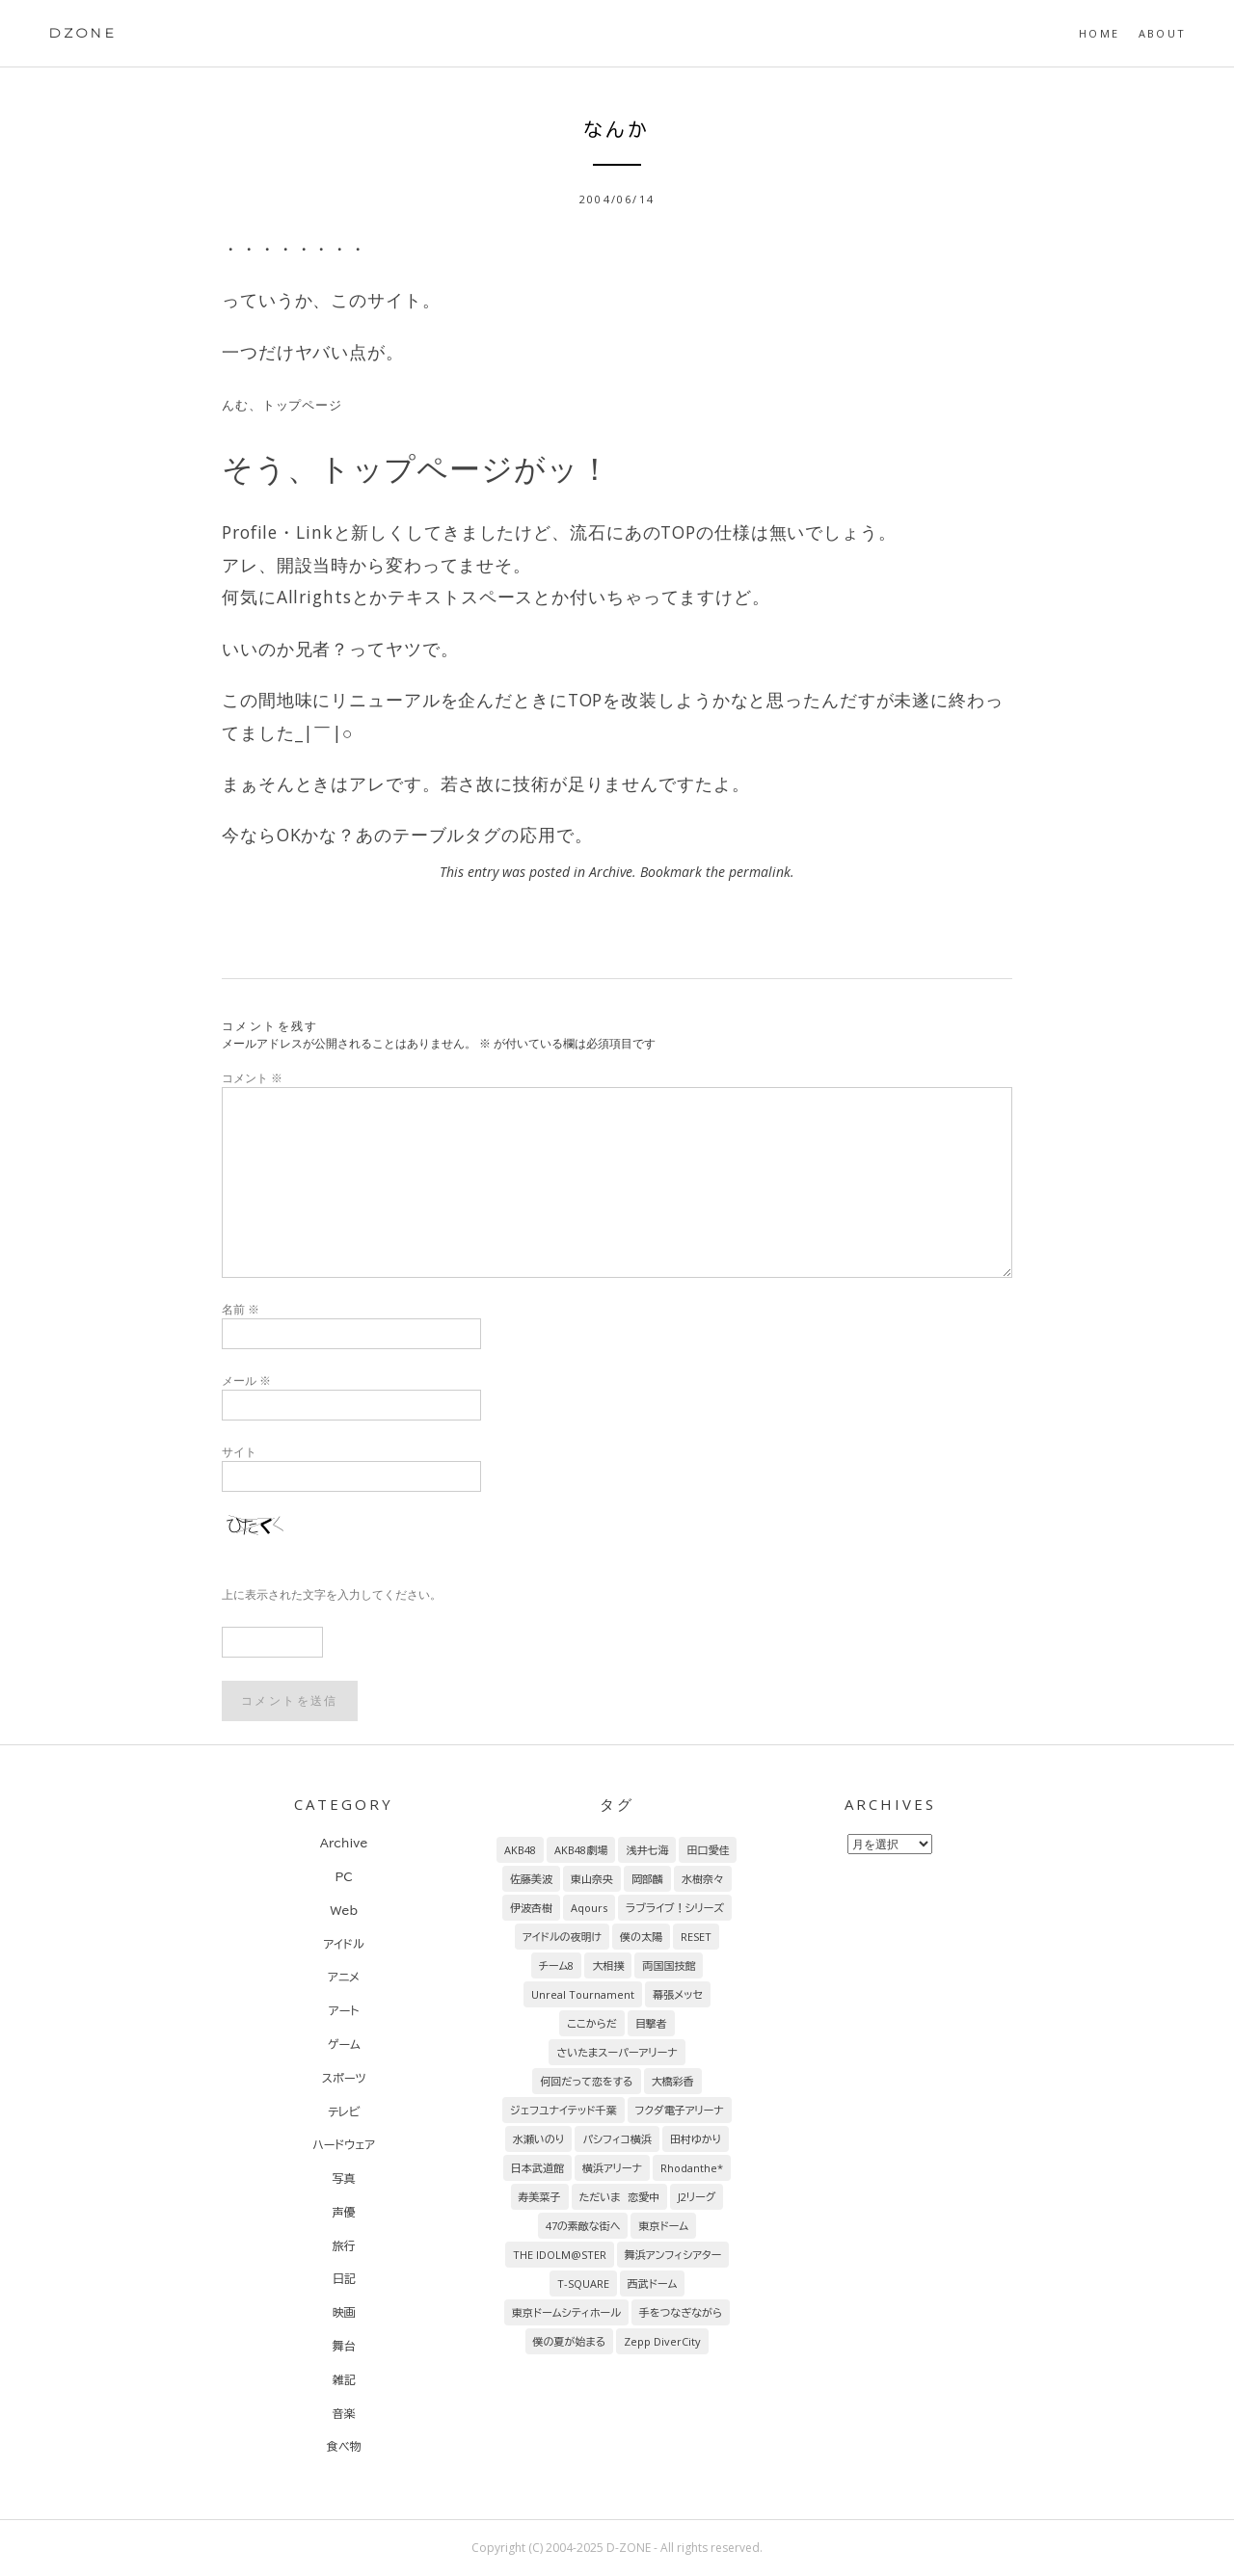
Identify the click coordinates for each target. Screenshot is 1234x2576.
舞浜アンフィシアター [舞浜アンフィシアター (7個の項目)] (673, 2254)
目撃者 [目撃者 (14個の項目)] (651, 2023)
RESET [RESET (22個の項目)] (696, 1936)
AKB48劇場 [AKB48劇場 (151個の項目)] (580, 1850)
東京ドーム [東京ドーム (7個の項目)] (663, 2225)
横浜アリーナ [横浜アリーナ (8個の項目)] (612, 2168)
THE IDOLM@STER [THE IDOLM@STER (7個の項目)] (559, 2254)
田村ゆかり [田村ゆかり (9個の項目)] (695, 2139)
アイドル (344, 1944)
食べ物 (344, 2446)
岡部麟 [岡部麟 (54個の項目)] (647, 1879)
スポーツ (344, 2078)
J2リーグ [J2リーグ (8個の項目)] (696, 2197)
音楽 (344, 2413)
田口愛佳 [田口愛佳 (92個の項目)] (707, 1850)
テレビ (344, 2111)
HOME (1099, 33)
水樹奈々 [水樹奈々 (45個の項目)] (703, 1879)
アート (344, 2010)
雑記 (344, 2379)
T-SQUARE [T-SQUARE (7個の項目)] (583, 2283)
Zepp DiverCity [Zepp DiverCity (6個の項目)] (662, 2341)
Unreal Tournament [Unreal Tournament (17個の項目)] (582, 1994)
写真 (344, 2178)
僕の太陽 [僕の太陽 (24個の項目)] (641, 1936)
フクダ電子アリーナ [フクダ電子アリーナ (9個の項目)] (679, 2110)
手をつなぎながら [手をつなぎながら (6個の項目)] (680, 2312)
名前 (240, 1309)
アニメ (344, 1976)
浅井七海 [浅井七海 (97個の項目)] (647, 1850)
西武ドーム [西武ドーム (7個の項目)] (653, 2283)
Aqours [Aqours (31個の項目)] (589, 1907)
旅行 (344, 2245)
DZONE (82, 32)
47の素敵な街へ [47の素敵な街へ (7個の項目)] (583, 2225)
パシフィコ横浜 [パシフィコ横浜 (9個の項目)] (617, 2139)
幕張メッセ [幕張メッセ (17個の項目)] (678, 1994)
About (1162, 33)
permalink (760, 872)
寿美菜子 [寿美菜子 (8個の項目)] (540, 2197)
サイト (239, 1452)
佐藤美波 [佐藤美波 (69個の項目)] (531, 1879)
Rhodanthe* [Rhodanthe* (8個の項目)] (691, 2168)
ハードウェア (343, 2144)
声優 (344, 2211)
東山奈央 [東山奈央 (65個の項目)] (592, 1879)
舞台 (344, 2345)
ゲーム (344, 2044)
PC (343, 1876)
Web (344, 1910)
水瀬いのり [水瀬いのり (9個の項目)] (539, 2139)
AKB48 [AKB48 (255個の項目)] (520, 1850)
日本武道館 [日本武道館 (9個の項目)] (537, 2168)
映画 (344, 2312)
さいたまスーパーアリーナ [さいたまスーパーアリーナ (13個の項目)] (616, 2052)
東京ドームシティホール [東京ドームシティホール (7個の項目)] (566, 2312)
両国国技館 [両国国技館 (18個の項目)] (668, 1965)
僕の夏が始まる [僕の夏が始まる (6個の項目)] (569, 2341)
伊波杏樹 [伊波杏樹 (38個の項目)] (531, 1907)
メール (246, 1380)
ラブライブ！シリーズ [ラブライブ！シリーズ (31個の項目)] (675, 1907)
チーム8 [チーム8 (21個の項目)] (557, 1965)
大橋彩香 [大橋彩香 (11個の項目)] (673, 2081)
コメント (252, 1078)
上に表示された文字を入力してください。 (332, 1594)
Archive (610, 872)
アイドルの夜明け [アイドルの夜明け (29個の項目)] (562, 1936)
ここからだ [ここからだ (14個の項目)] (592, 2023)
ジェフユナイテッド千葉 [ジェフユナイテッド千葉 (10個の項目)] (563, 2110)
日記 (344, 2278)
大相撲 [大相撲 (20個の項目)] (608, 1965)
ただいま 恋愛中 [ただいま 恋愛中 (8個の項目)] (619, 2197)
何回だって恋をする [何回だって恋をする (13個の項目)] (586, 2081)
